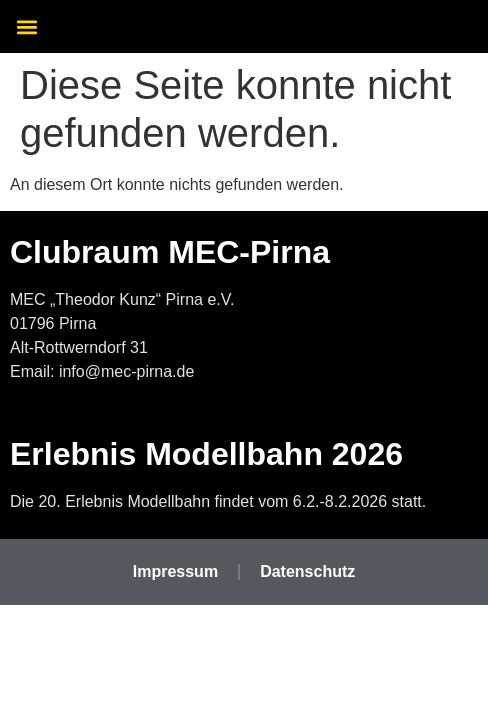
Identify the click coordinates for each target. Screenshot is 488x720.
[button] (26, 26)
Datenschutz (307, 571)
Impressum (175, 571)
